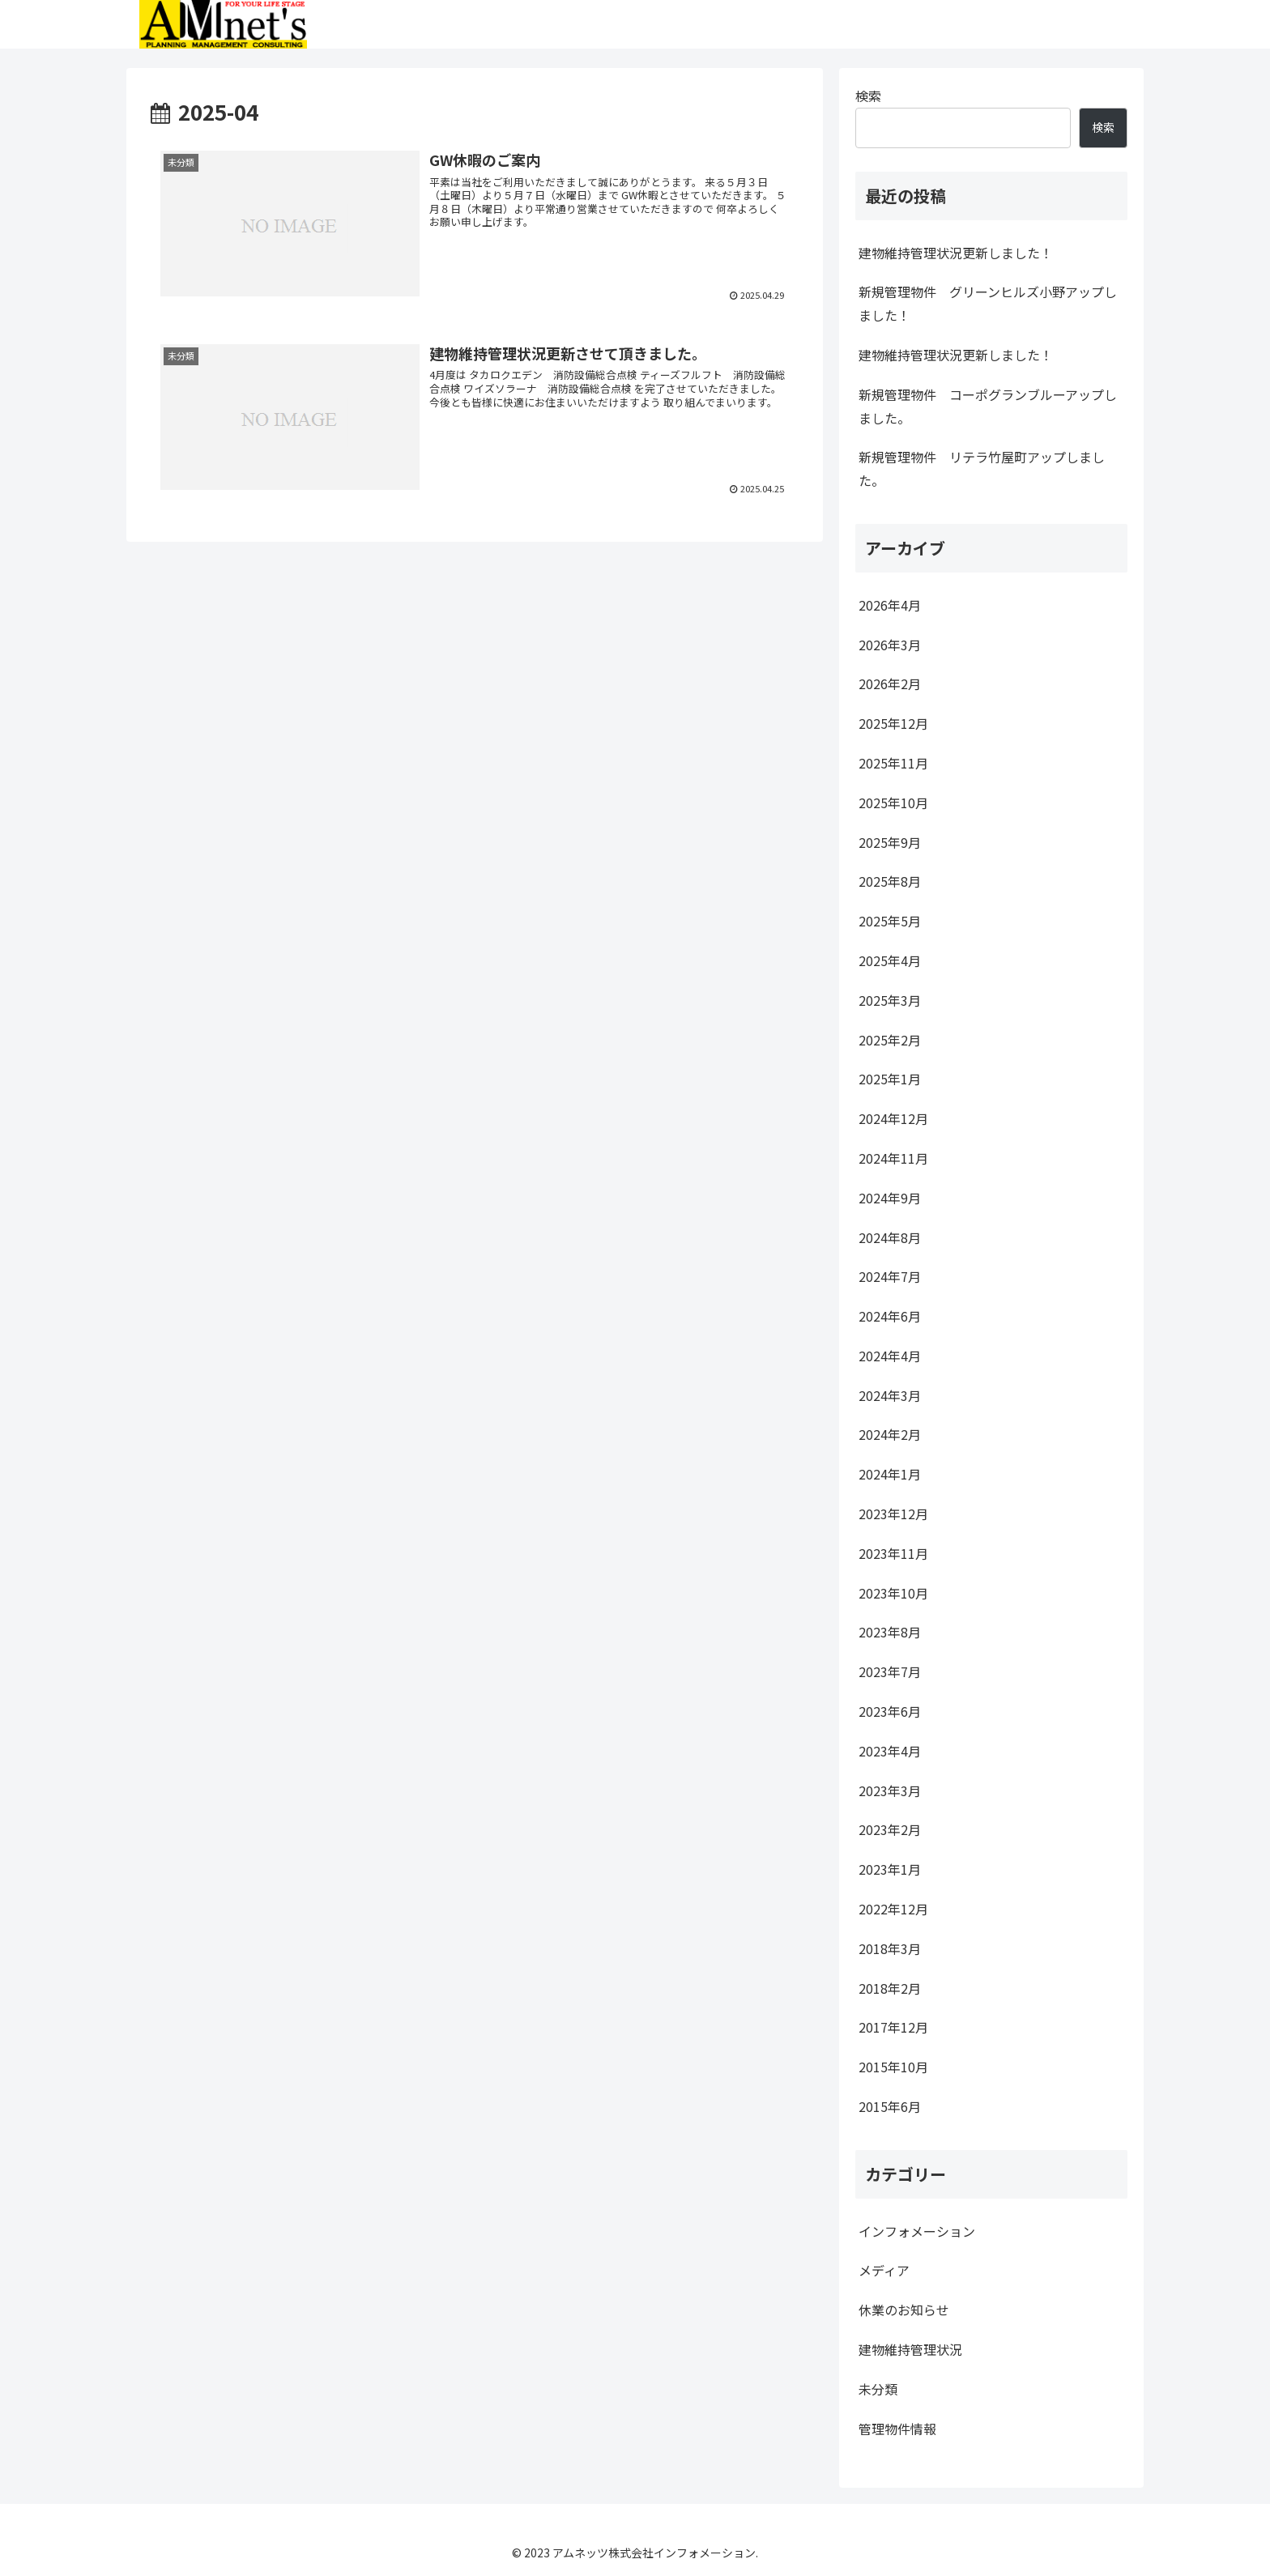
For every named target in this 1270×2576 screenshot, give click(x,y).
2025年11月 (893, 763)
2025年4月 (890, 960)
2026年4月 (890, 605)
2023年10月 (893, 1593)
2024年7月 (890, 1276)
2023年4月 (890, 1751)
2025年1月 (890, 1078)
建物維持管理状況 (910, 2349)
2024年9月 (890, 1197)
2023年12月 (893, 1513)
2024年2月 (890, 1434)
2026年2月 (890, 683)
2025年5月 (890, 920)
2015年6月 (890, 2106)
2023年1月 (890, 1869)
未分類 (878, 2389)
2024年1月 (890, 1474)
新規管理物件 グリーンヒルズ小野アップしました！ (988, 303)
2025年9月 (890, 842)
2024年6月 (890, 1316)
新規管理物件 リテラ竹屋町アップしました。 (982, 468)
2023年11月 (893, 1553)
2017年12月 (893, 2027)
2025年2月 (890, 1040)
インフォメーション (917, 2231)
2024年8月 (890, 1237)
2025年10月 (893, 802)
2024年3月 (890, 1395)
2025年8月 (890, 881)
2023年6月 (890, 1711)
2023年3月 (890, 1790)
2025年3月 (890, 1000)
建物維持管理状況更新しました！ (956, 252)
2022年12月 (893, 1908)
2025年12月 (893, 723)
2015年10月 (893, 2066)
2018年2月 (890, 1988)
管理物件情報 (897, 2428)
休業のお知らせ (904, 2309)
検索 (868, 95)
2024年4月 (890, 1355)
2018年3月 (890, 1948)
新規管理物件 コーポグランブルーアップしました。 (988, 406)
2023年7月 (890, 1671)
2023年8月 (890, 1631)
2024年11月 (893, 1158)
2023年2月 (890, 1829)
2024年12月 (893, 1118)
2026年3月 (890, 644)
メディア (884, 2270)
